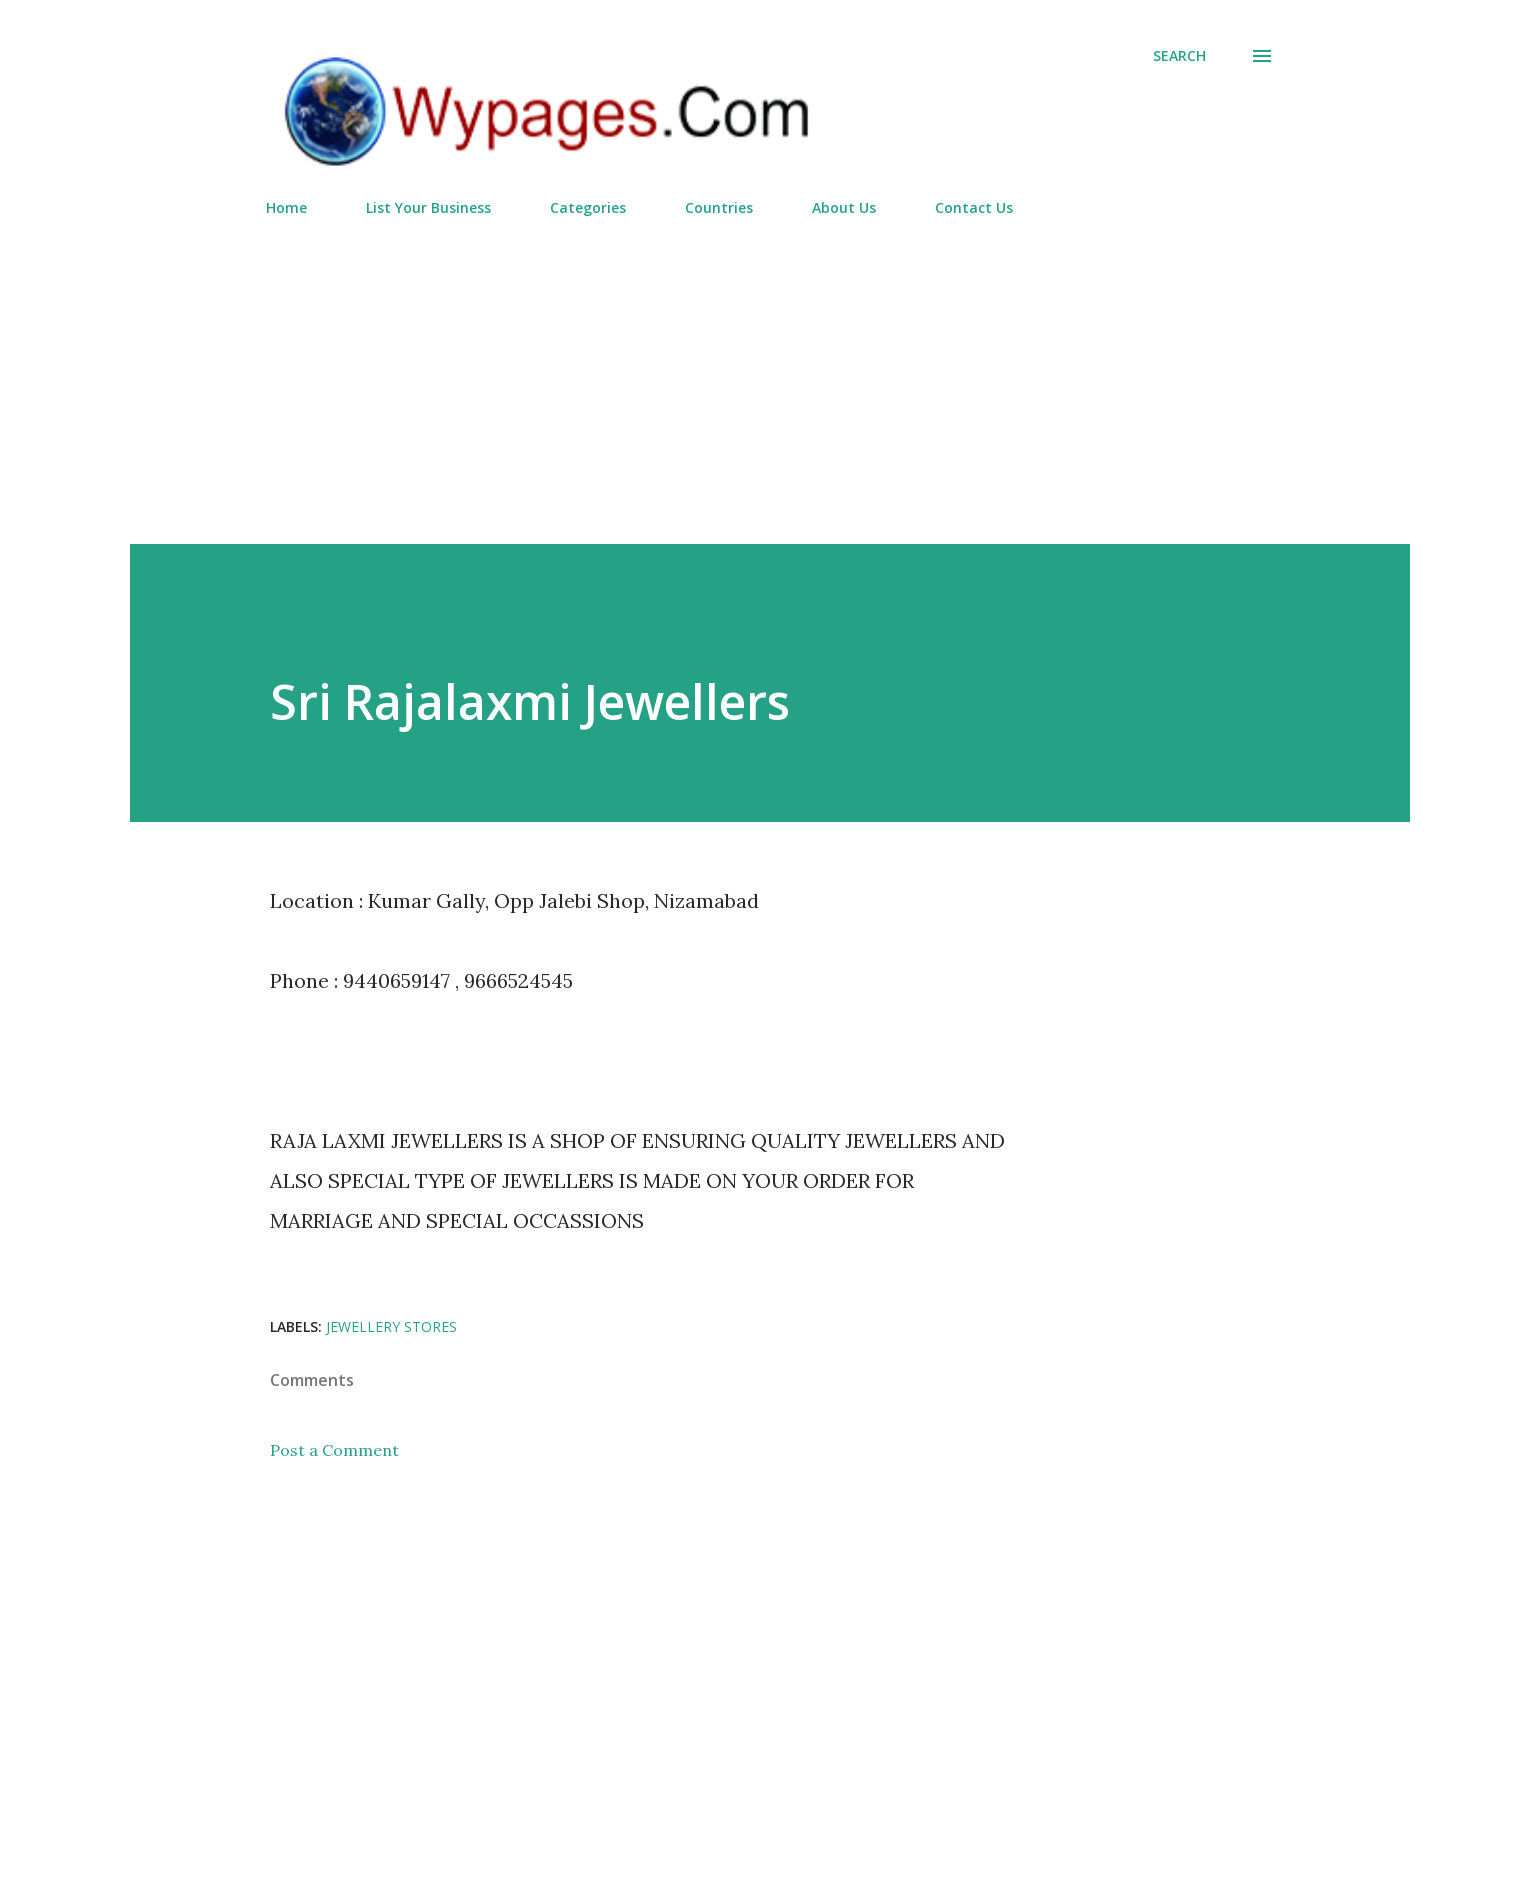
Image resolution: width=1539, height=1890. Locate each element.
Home (286, 207)
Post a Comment (334, 1450)
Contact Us (974, 207)
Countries (719, 207)
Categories (588, 207)
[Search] (1179, 56)
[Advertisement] (770, 372)
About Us (844, 207)
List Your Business (428, 207)
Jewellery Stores (391, 1326)
